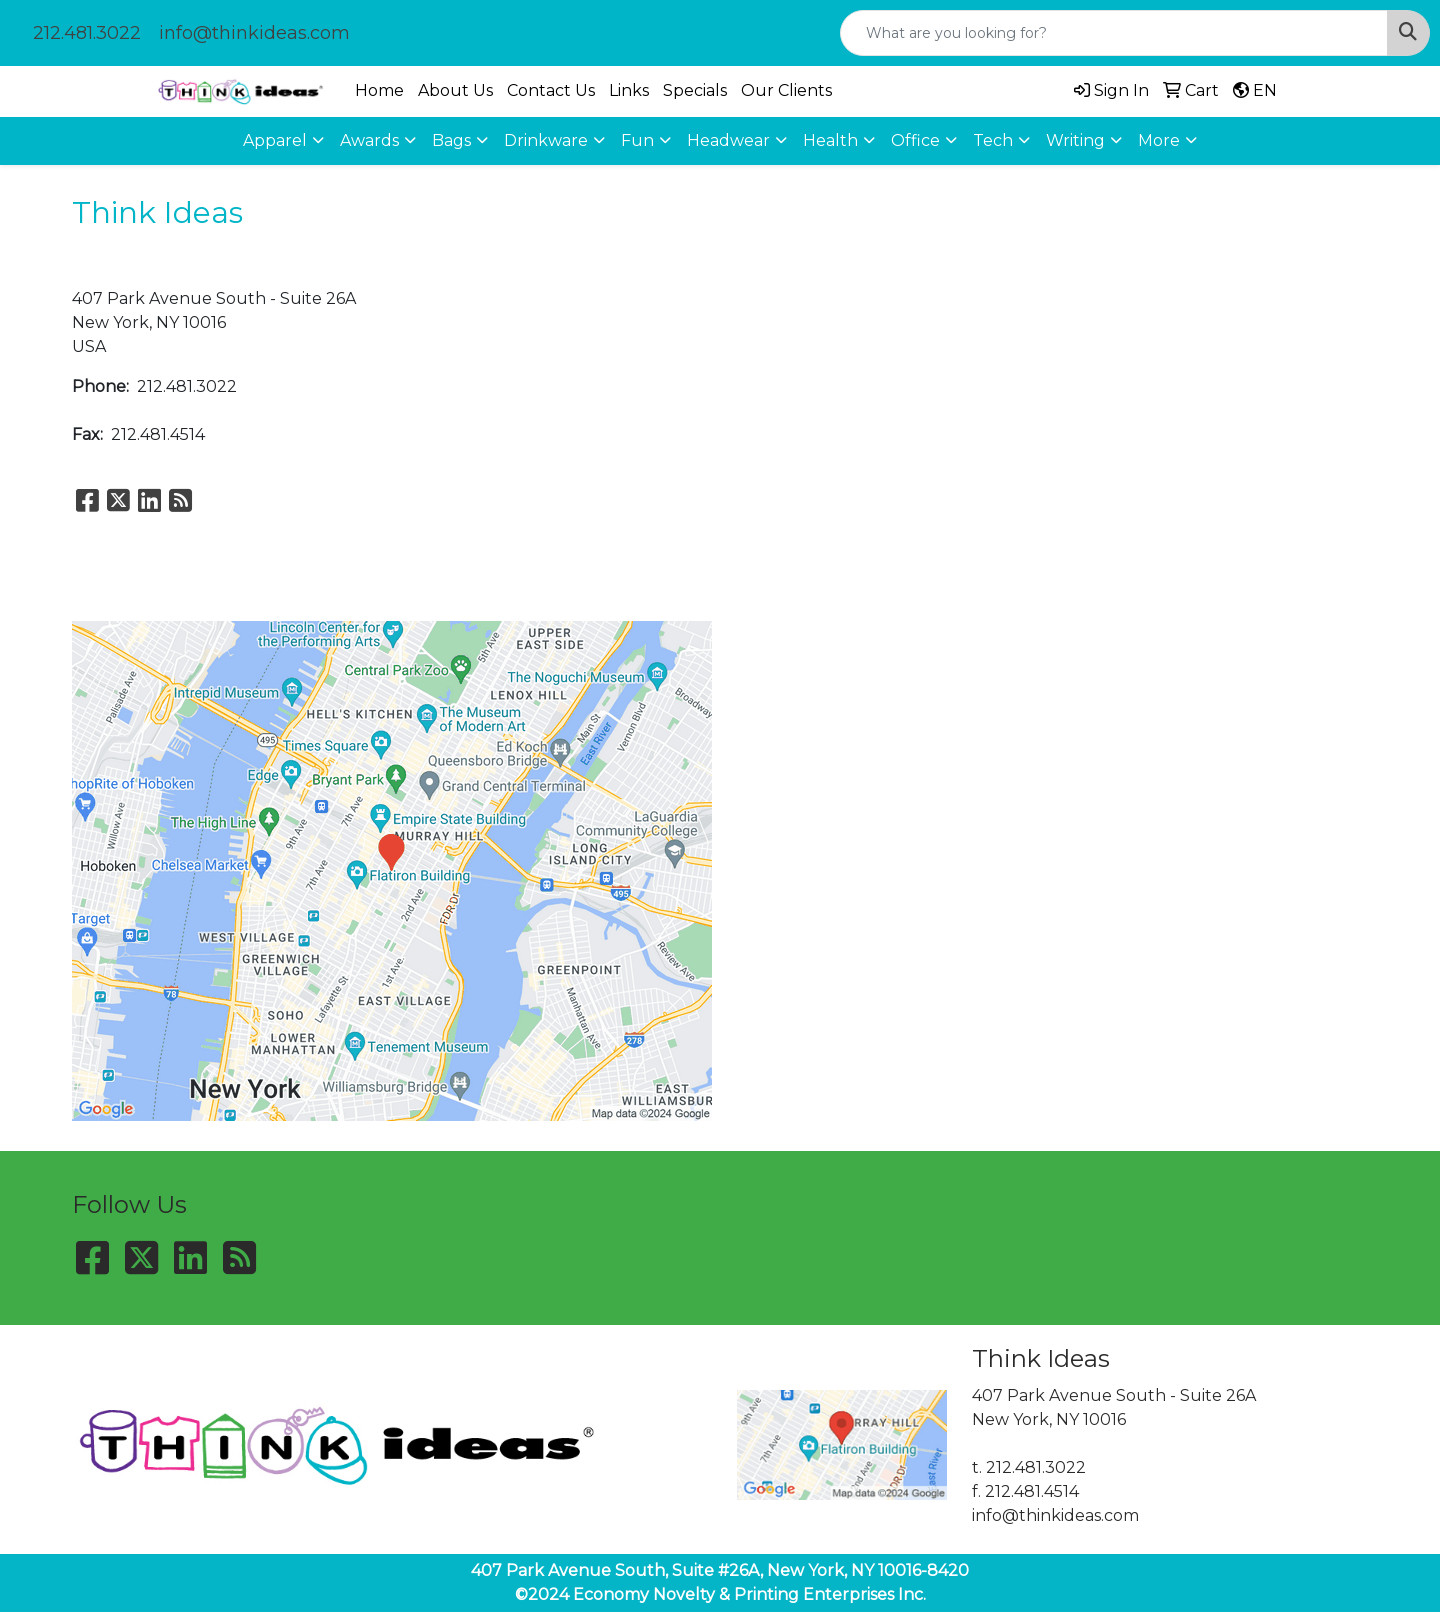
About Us (455, 90)
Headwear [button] (728, 140)
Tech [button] (993, 140)
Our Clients (786, 90)
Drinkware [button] (546, 140)
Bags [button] (451, 140)
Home (379, 90)
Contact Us (551, 90)
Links (629, 90)
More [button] (1159, 140)
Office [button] (915, 140)
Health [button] (830, 140)
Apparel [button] (275, 140)
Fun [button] (637, 140)
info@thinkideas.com (254, 33)
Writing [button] (1075, 140)
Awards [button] (369, 140)
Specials (695, 90)
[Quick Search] (1114, 33)
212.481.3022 (87, 33)
